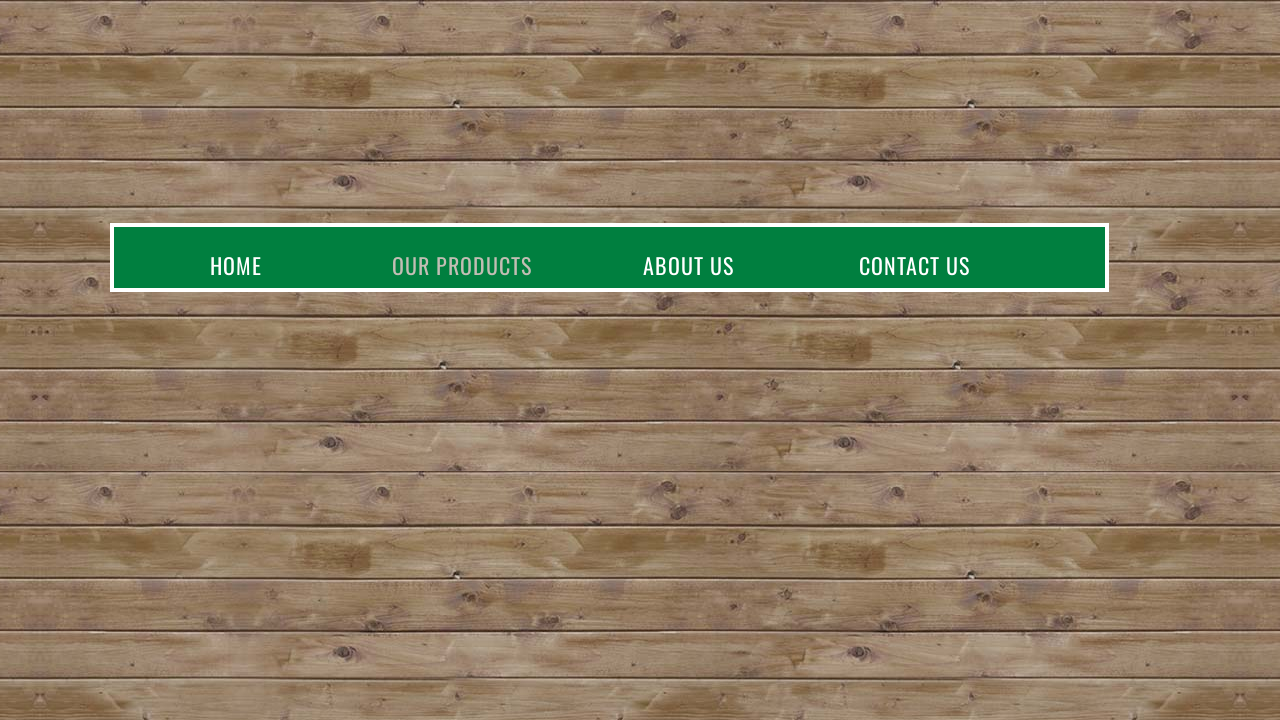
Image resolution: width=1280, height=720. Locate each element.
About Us (688, 265)
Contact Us (914, 265)
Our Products (462, 265)
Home (236, 265)
